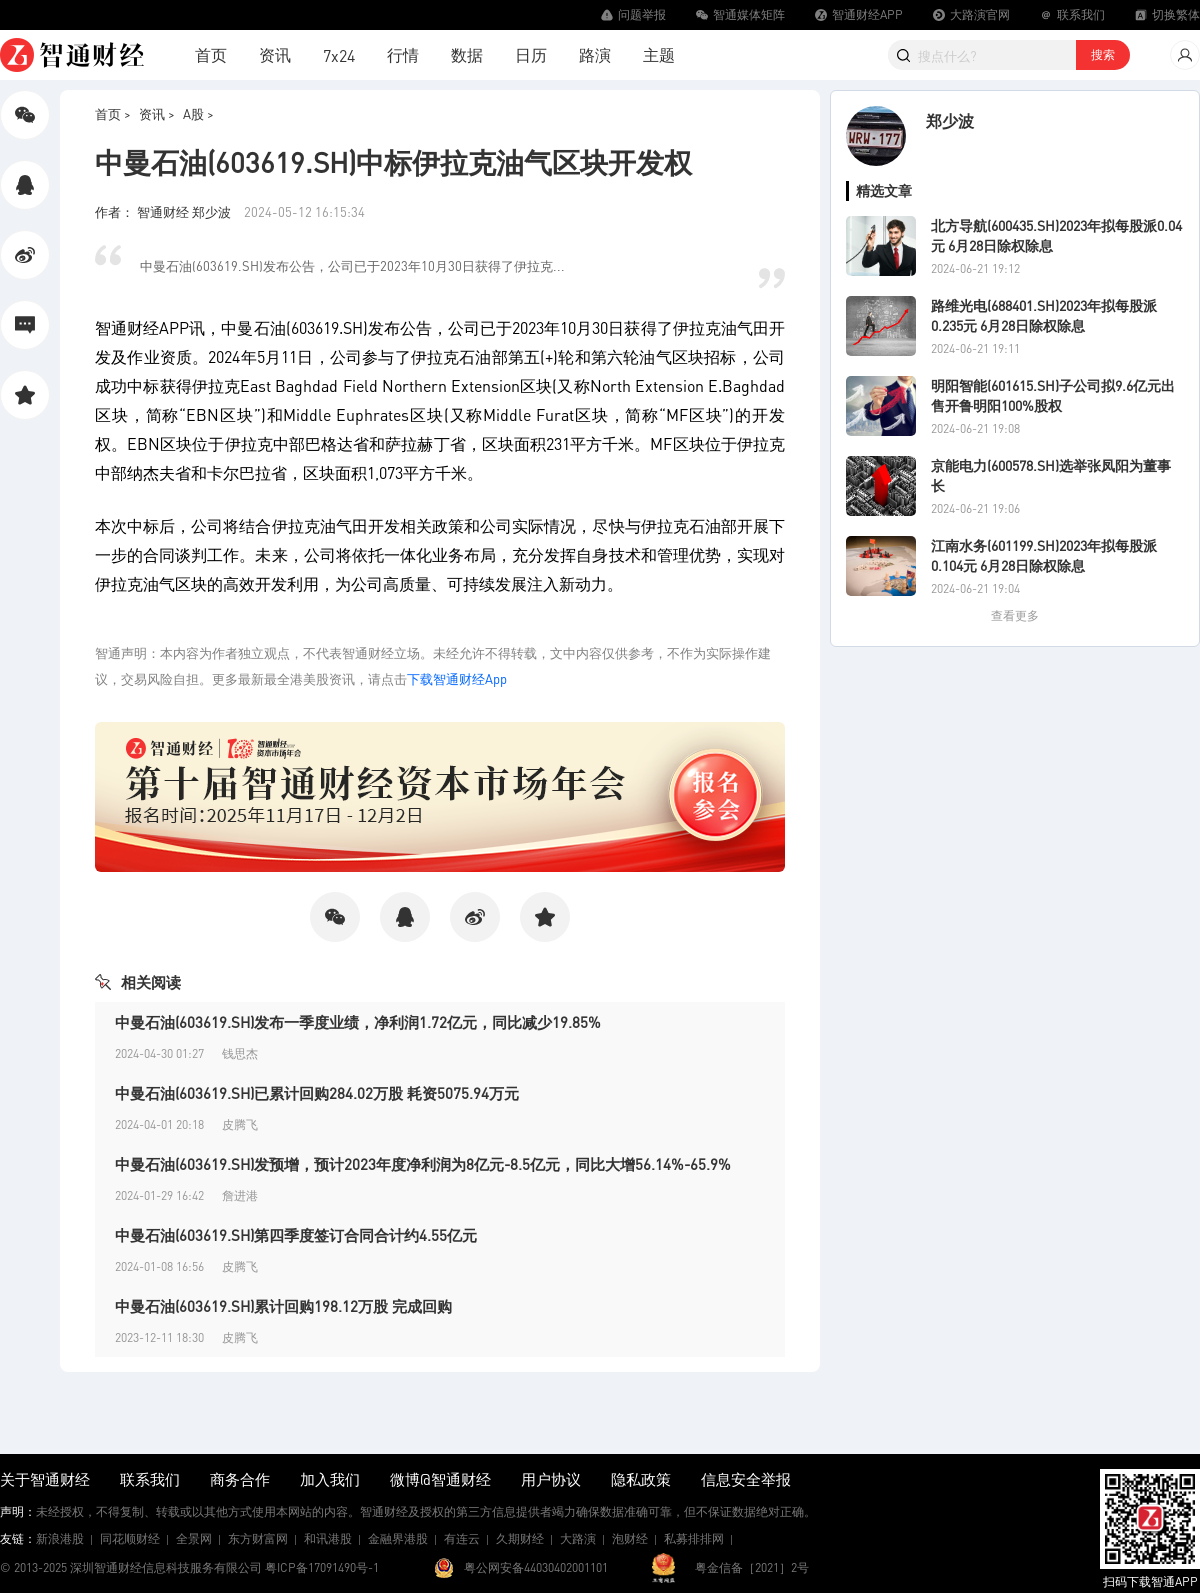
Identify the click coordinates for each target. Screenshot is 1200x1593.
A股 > (198, 113)
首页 (211, 54)
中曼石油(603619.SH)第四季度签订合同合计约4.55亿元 (296, 1235)
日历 (531, 54)
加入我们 (330, 1479)
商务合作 (240, 1479)
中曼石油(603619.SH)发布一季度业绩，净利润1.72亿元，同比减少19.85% (358, 1022)
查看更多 (1015, 615)
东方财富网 (258, 1538)
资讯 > (157, 113)
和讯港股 (328, 1538)
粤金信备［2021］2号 (752, 1567)
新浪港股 (60, 1538)
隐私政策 (641, 1479)
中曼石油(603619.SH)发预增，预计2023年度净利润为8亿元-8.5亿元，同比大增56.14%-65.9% (423, 1164)
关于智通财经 (45, 1479)
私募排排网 (694, 1538)
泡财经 (630, 1538)
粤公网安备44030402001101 (536, 1567)
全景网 (194, 1538)
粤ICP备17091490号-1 (322, 1567)
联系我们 (150, 1479)
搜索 (1103, 54)
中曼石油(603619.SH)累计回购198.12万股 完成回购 (283, 1306)
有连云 (462, 1538)
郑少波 (950, 120)
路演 (595, 54)
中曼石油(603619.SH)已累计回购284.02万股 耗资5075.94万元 (317, 1093)
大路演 (578, 1538)
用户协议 (551, 1479)
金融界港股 (398, 1538)
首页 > (113, 113)
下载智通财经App (457, 678)
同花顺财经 (130, 1538)
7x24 (339, 55)
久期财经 (520, 1538)
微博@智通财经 (440, 1479)
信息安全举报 (746, 1479)
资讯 (275, 54)
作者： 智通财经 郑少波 (164, 211)
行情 (403, 54)
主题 (659, 54)
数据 (467, 54)
